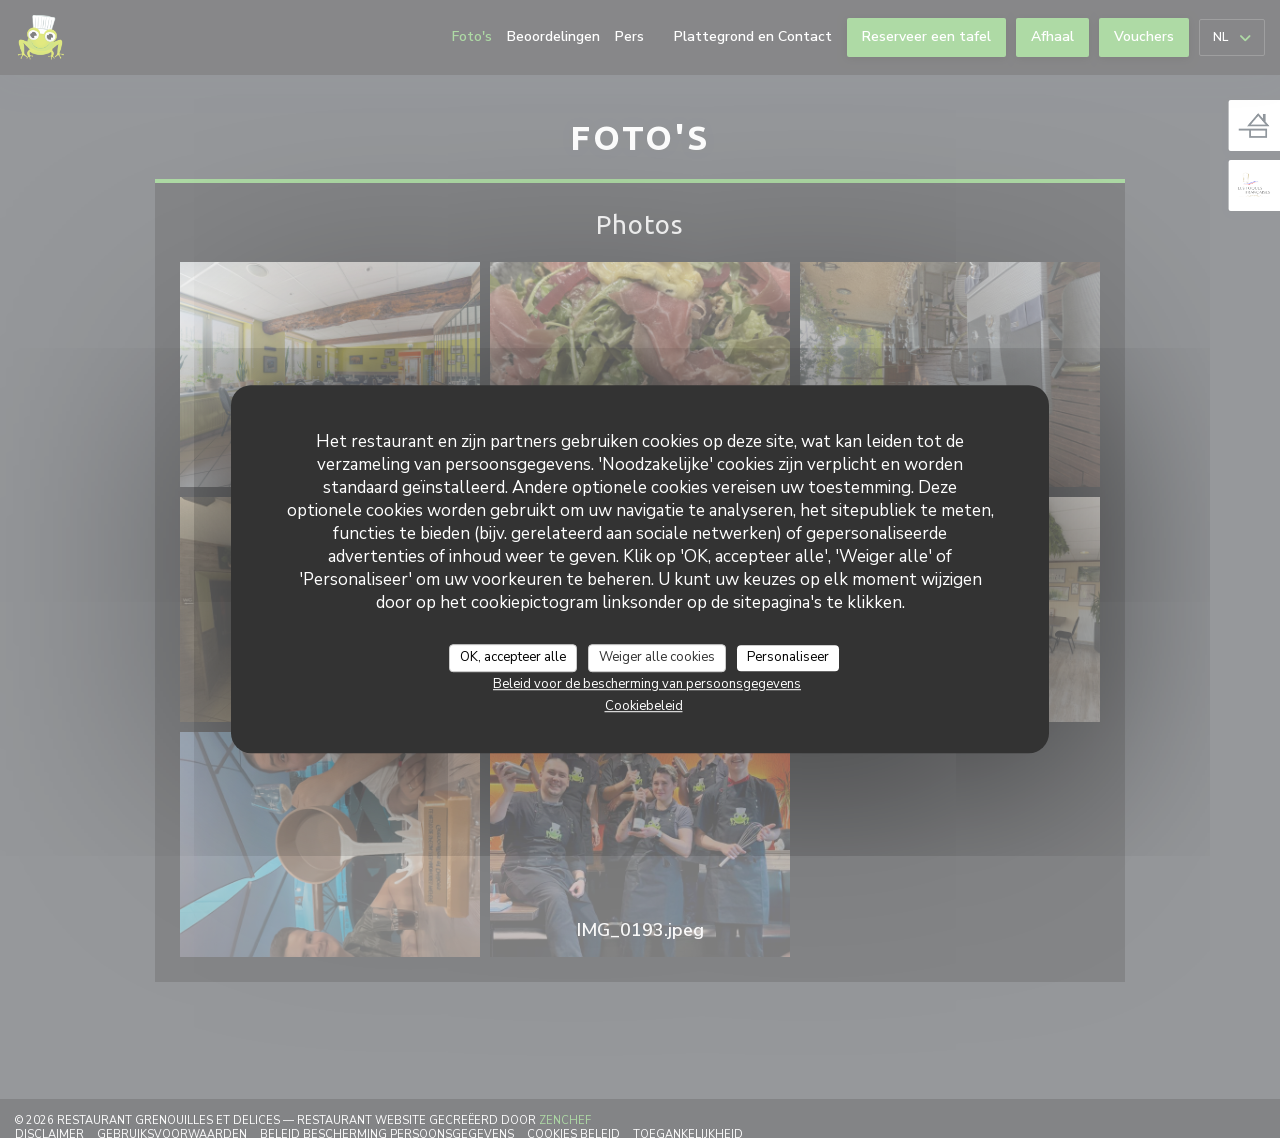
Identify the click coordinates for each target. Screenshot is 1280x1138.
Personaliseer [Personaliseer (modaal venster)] (788, 657)
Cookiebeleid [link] (644, 706)
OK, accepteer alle (513, 657)
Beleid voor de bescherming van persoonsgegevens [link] (647, 684)
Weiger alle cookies (657, 657)
